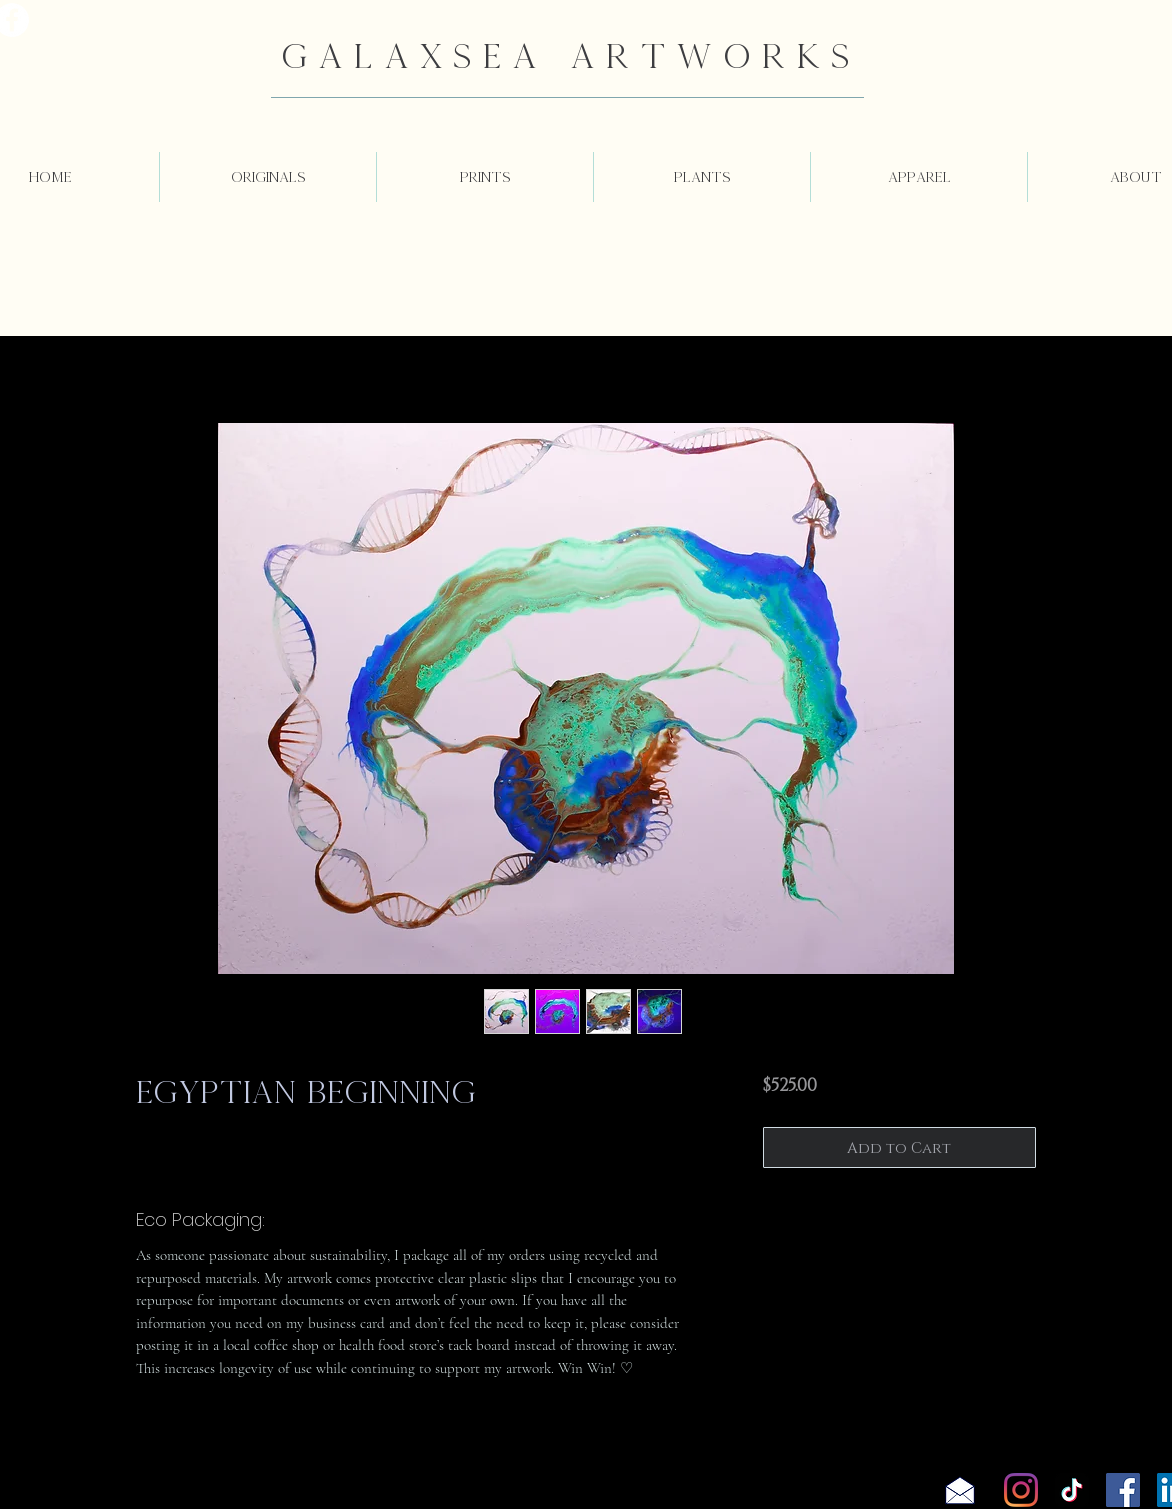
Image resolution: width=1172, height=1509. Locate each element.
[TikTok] (1072, 1490)
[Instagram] (1021, 1490)
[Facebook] (1123, 1490)
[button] (268, 177)
